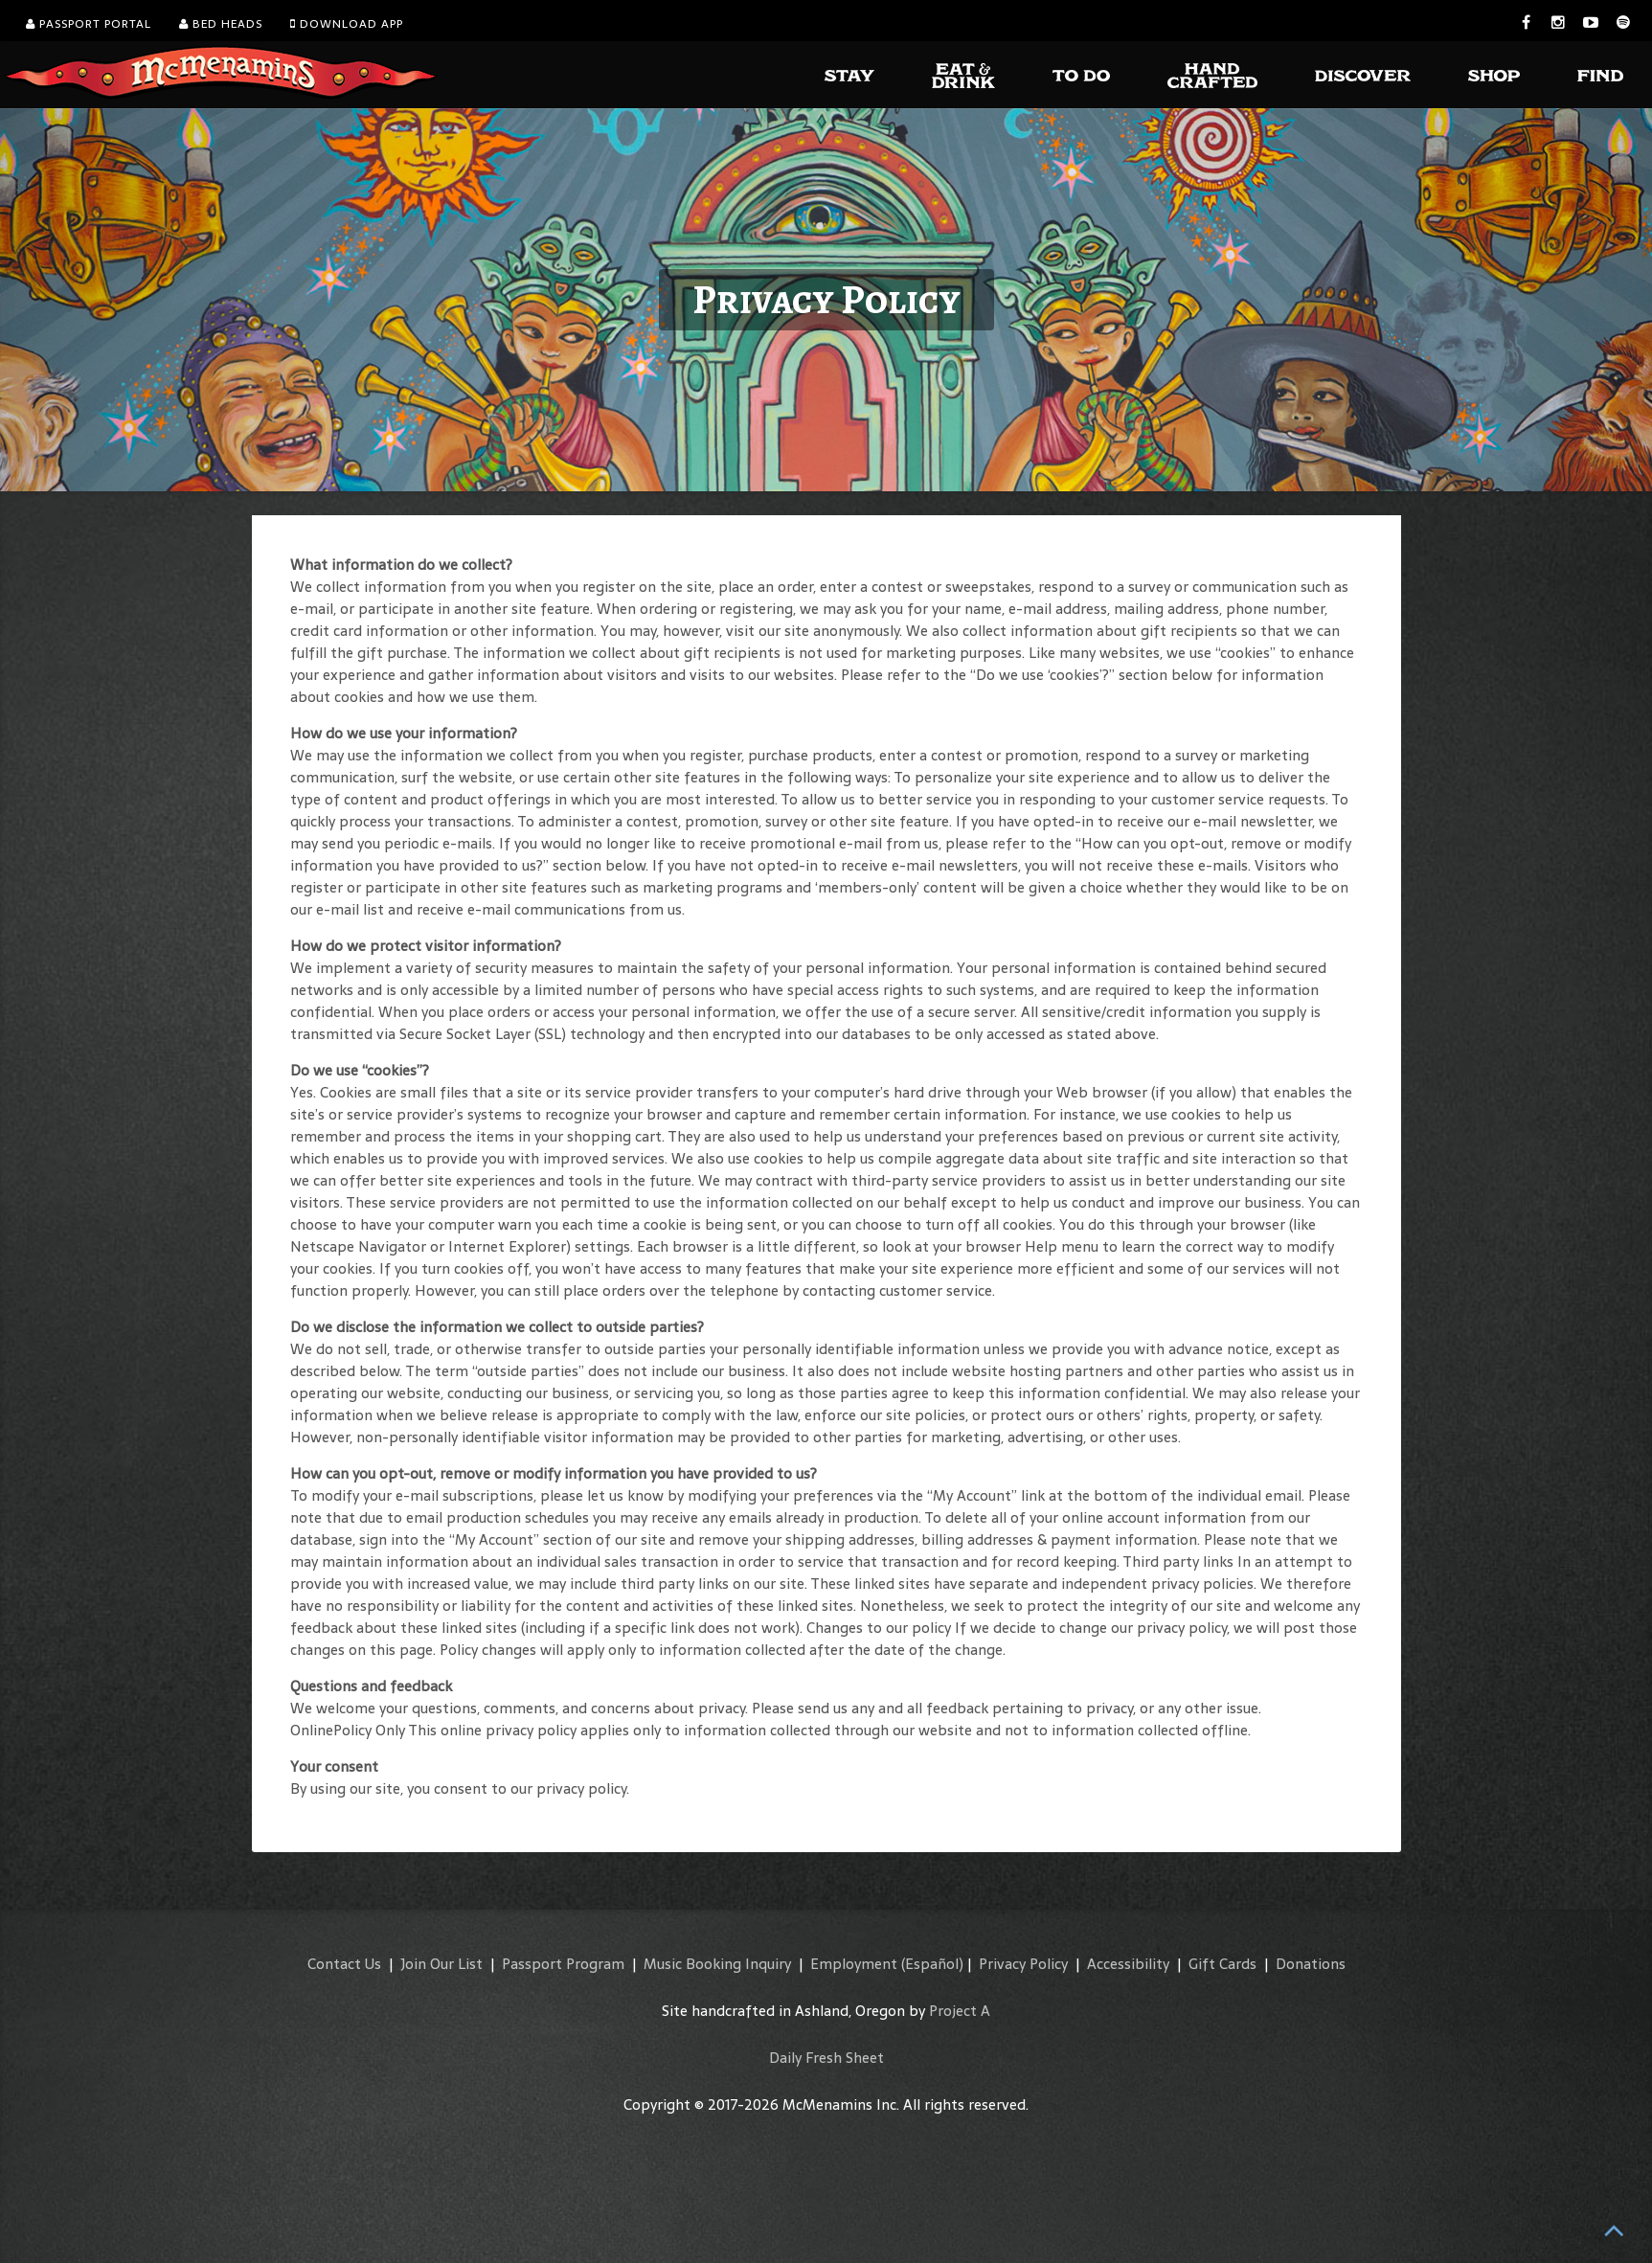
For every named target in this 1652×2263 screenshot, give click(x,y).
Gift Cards (1222, 1964)
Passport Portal (88, 24)
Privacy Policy (1023, 1964)
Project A (959, 2011)
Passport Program (563, 1964)
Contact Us (344, 1964)
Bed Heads (220, 24)
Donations (1311, 1964)
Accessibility (1128, 1964)
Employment (853, 1964)
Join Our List (441, 1964)
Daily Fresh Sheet (826, 2058)
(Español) (932, 1964)
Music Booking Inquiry (717, 1964)
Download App (346, 24)
